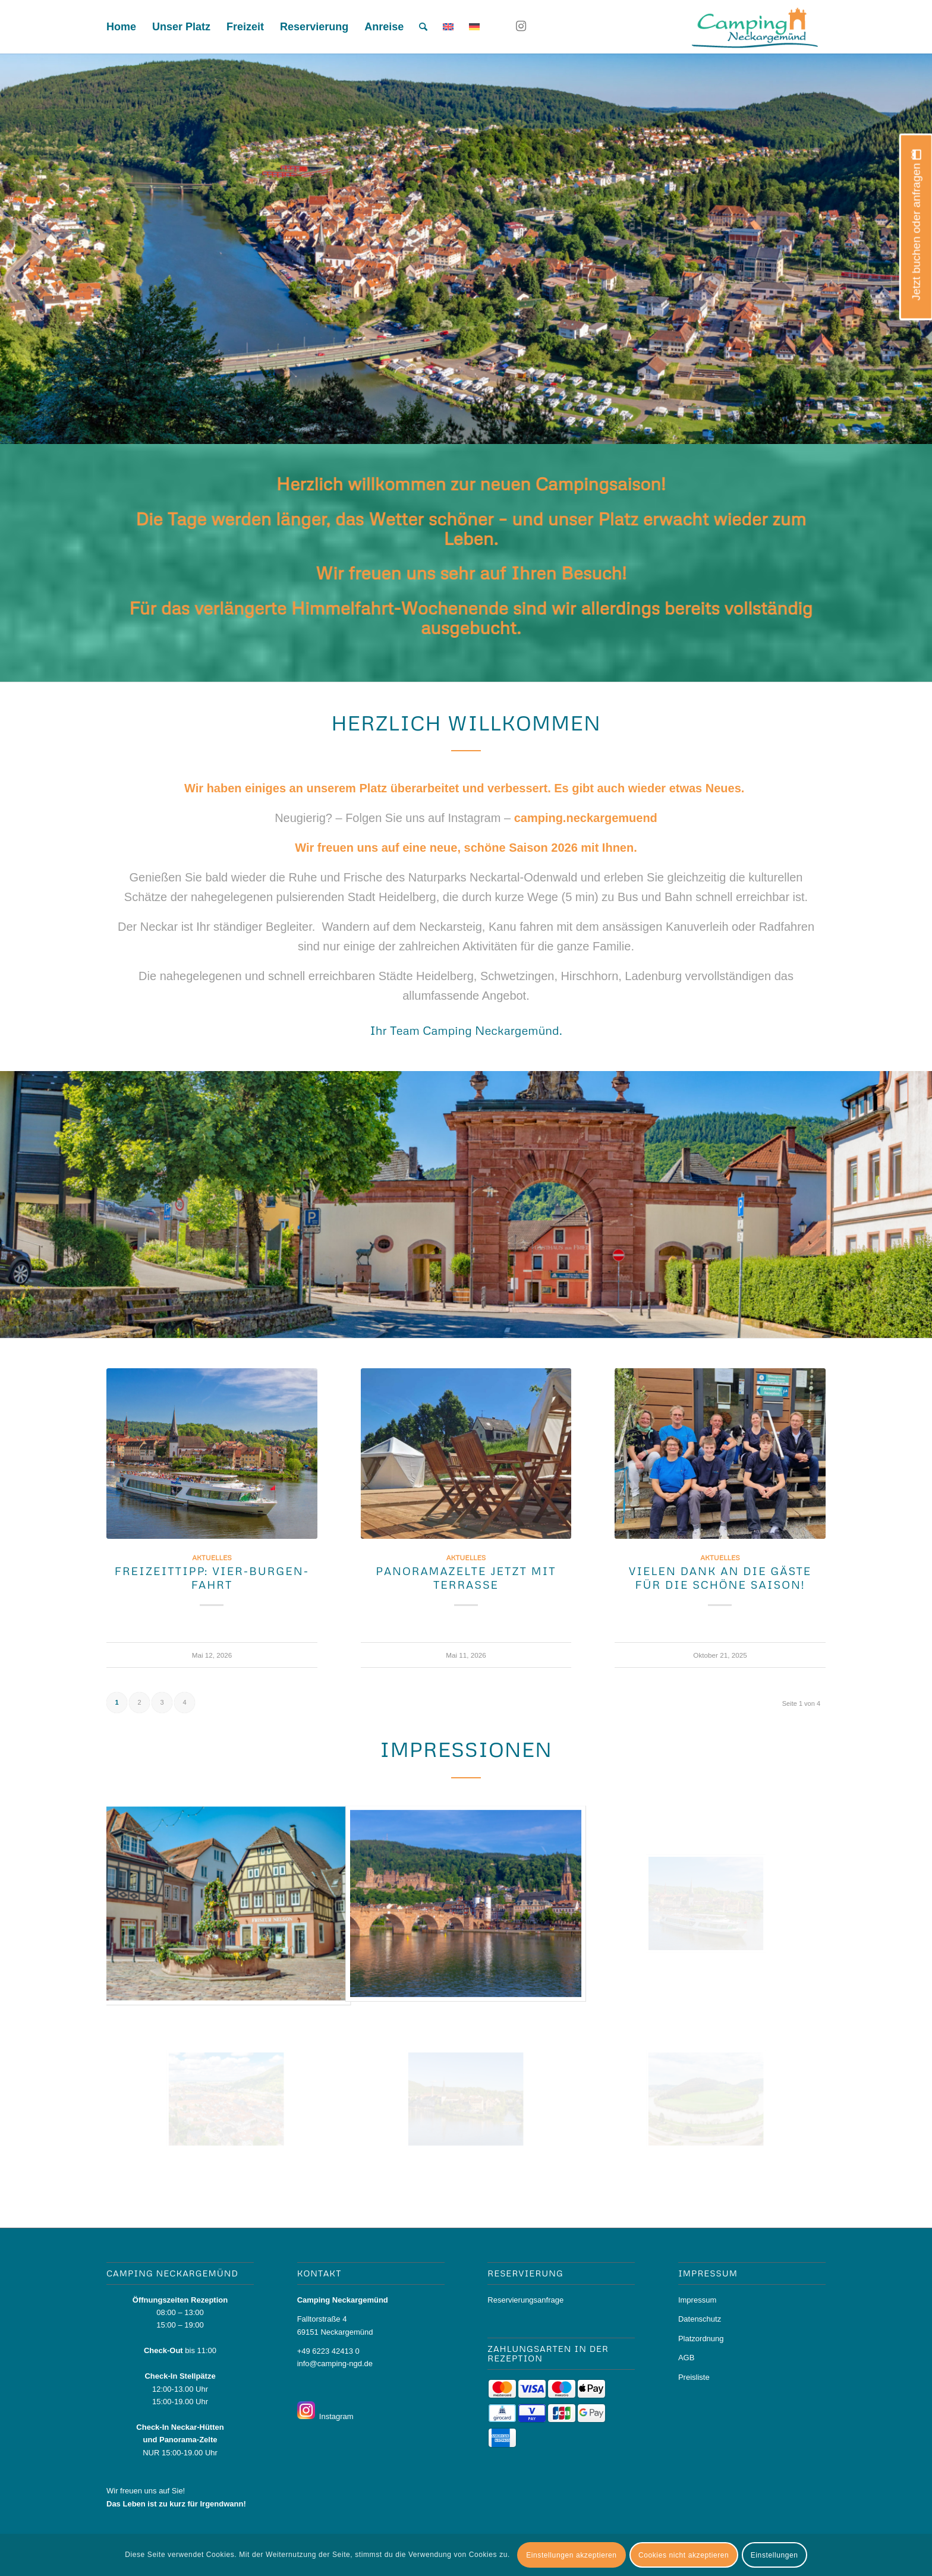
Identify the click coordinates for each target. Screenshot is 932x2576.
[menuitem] (121, 26)
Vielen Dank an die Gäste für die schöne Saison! (720, 1578)
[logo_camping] (753, 26)
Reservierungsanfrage (525, 2299)
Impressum (697, 2299)
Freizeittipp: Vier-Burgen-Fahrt (212, 1578)
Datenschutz (699, 2318)
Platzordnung (701, 2338)
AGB (686, 2357)
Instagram (334, 2416)
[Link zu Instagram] (521, 26)
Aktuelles (212, 1557)
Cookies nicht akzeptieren (683, 2555)
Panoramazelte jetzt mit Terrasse (466, 1578)
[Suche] (423, 26)
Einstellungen (774, 2555)
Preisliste (694, 2377)
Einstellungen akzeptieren (571, 2555)
